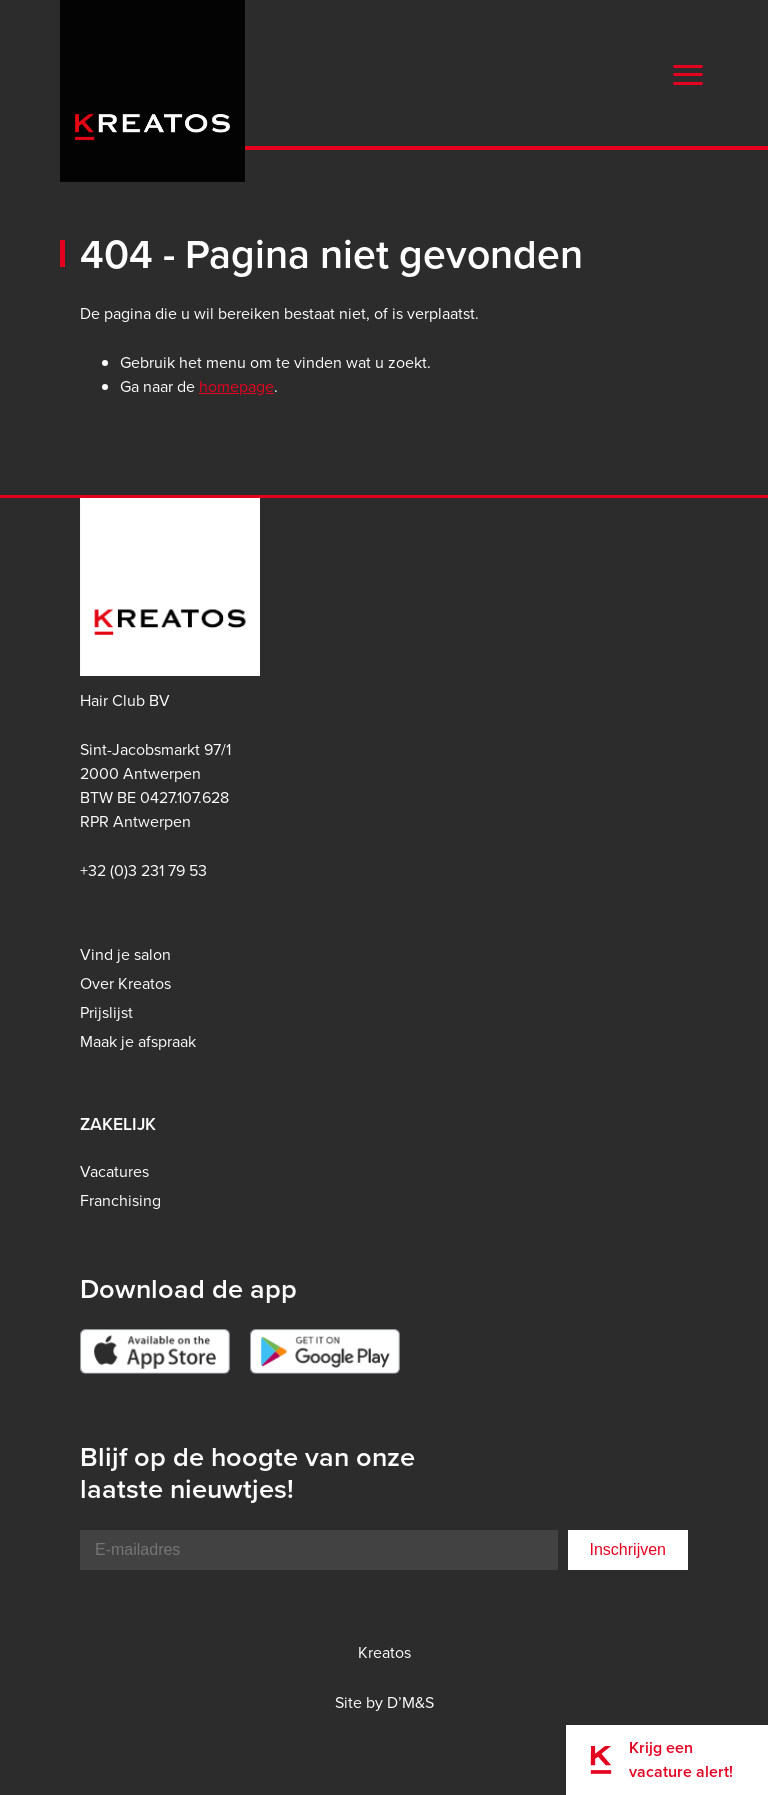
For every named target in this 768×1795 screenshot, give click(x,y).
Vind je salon (125, 954)
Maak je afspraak (138, 1041)
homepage (236, 386)
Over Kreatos (125, 983)
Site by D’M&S (384, 1702)
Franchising (120, 1200)
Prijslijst (106, 1012)
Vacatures (114, 1171)
